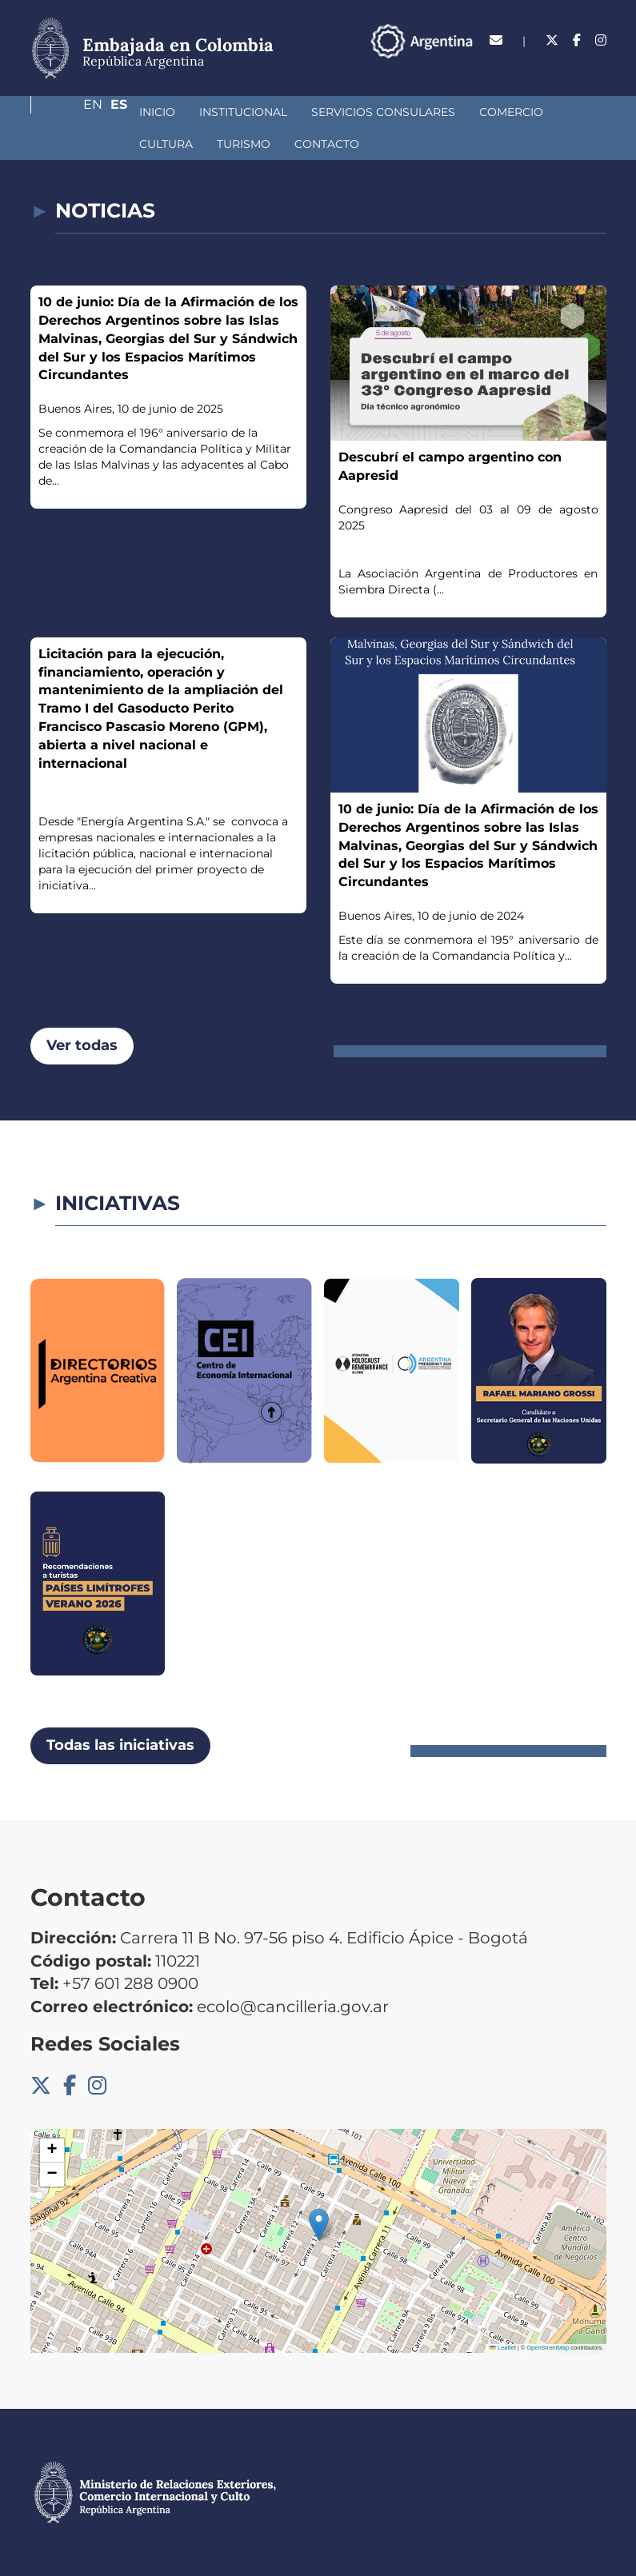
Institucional (158, 112)
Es (598, 67)
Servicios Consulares (298, 112)
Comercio (426, 112)
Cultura (509, 112)
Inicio (72, 112)
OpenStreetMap (547, 2347)
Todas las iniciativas (120, 1745)
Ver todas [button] (82, 1045)
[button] (319, 2224)
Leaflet (502, 2347)
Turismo (81, 144)
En (565, 67)
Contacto (164, 144)
